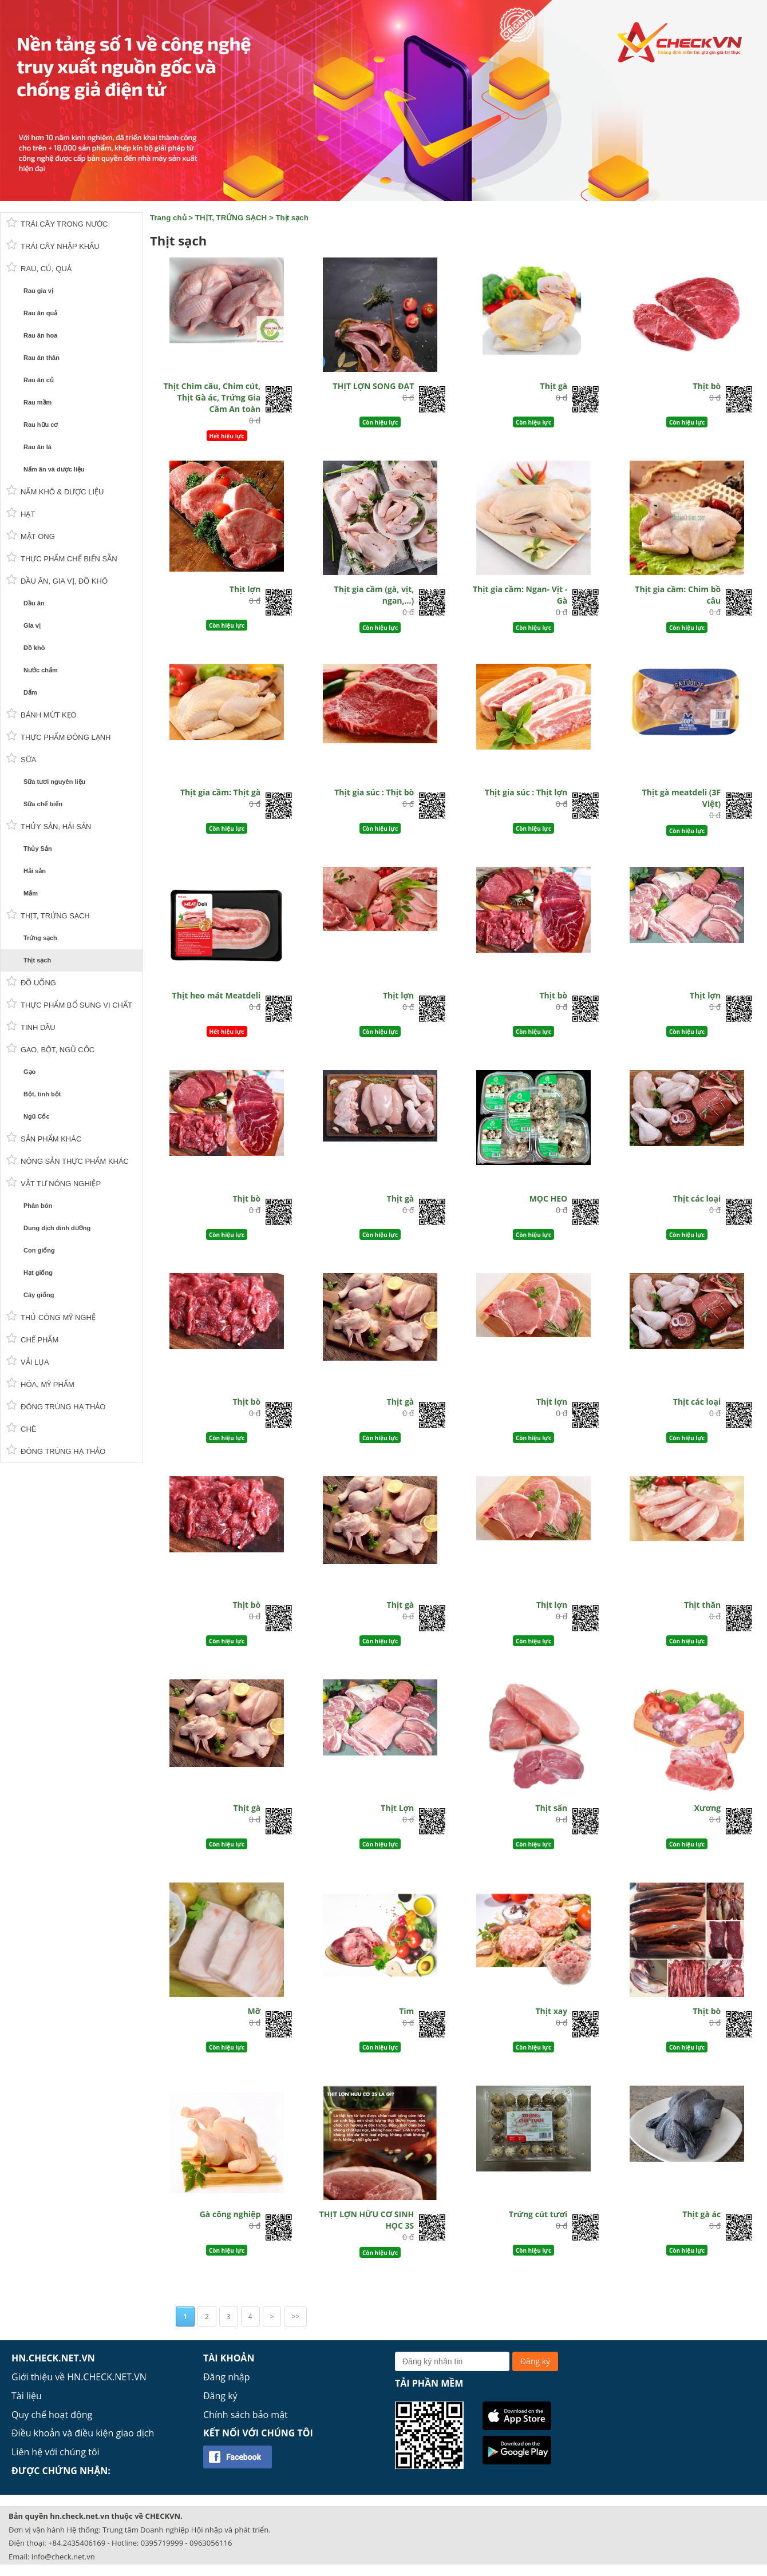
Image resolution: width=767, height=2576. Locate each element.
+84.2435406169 (76, 2543)
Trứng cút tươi (538, 2214)
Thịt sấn (551, 1807)
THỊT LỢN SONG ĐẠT (373, 386)
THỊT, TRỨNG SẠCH (231, 217)
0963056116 (210, 2543)
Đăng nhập (226, 2377)
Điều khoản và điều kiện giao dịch (82, 2433)
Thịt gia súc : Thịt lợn (526, 792)
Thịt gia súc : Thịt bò (374, 792)
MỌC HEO (548, 1198)
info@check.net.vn (63, 2556)
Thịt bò (707, 386)
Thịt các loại (697, 1198)
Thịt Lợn (397, 1807)
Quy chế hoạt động (51, 2414)
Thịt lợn (245, 589)
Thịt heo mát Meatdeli (216, 995)
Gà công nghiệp (230, 2214)
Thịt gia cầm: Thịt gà (220, 792)
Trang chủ (168, 217)
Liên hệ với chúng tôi (55, 2452)
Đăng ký (220, 2395)
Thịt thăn (702, 1604)
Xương (707, 1807)
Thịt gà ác (701, 2214)
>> (295, 2316)
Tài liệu (26, 2395)
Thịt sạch (291, 217)
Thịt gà (554, 386)
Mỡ (254, 2011)
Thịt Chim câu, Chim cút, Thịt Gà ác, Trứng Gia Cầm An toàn (211, 397)
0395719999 (162, 2543)
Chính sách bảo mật (245, 2414)
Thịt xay (551, 2011)
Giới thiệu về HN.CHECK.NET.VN (79, 2377)
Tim (406, 2011)
